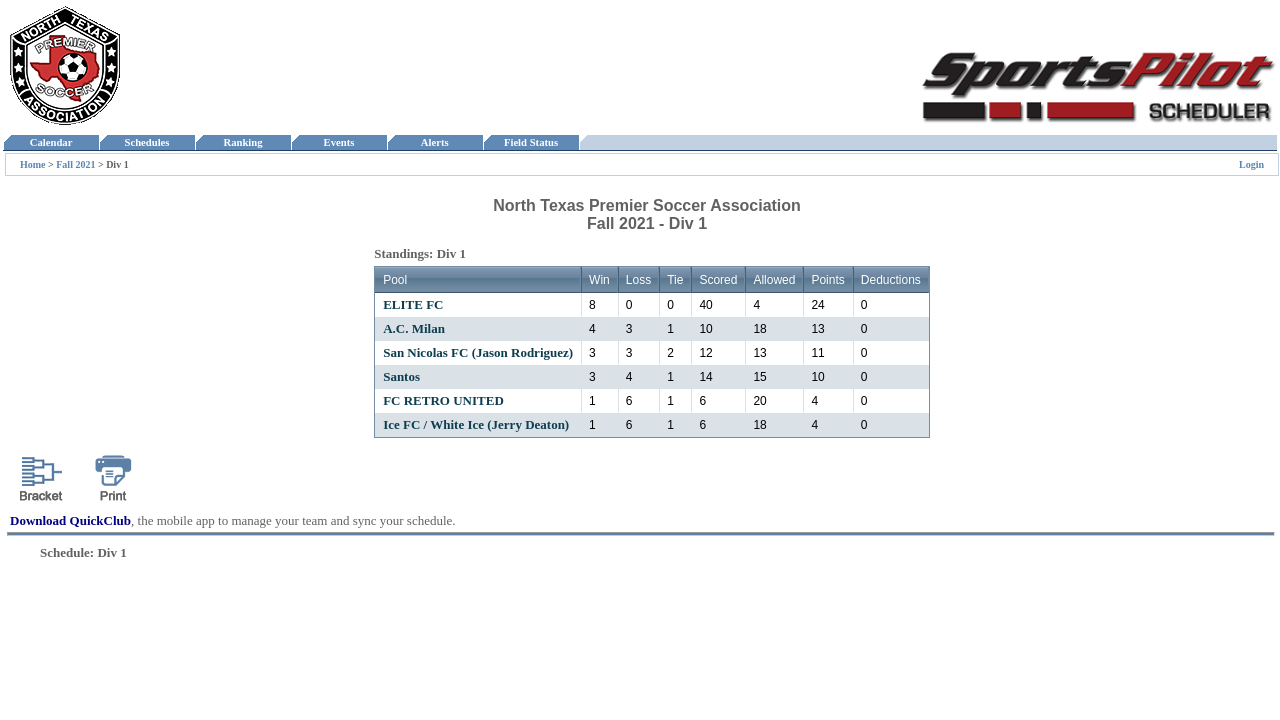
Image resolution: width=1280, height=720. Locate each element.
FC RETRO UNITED (443, 400)
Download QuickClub (70, 520)
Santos (401, 376)
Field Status (531, 142)
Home (33, 164)
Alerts (435, 142)
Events (338, 142)
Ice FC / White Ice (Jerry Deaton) (476, 424)
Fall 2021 (77, 164)
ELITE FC (413, 304)
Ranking (243, 142)
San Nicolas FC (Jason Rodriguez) (478, 352)
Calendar (50, 142)
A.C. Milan (414, 328)
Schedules (147, 142)
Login (1251, 164)
